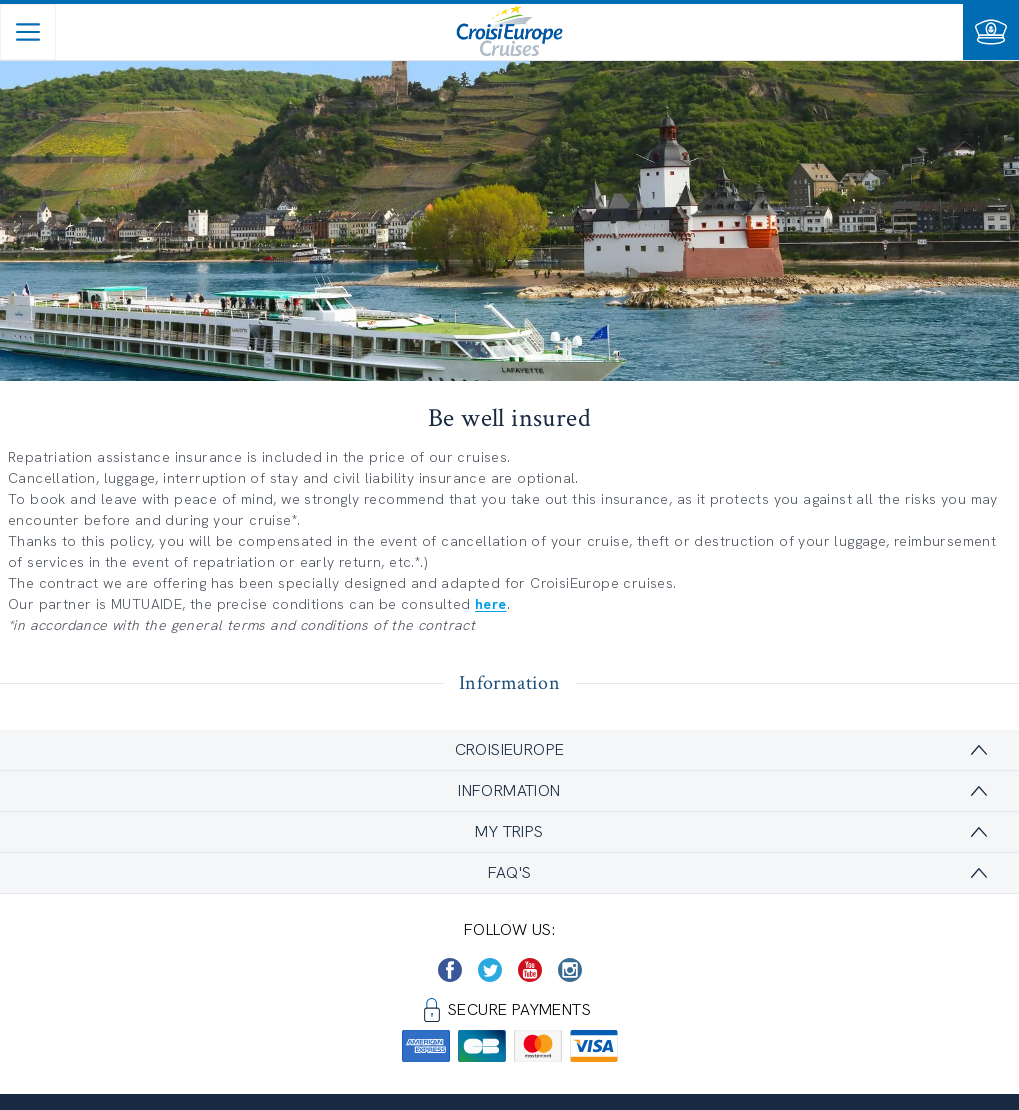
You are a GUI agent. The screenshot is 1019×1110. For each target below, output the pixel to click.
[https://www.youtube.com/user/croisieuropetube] (530, 970)
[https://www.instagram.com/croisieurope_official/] (570, 970)
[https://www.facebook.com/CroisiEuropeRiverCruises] (450, 970)
